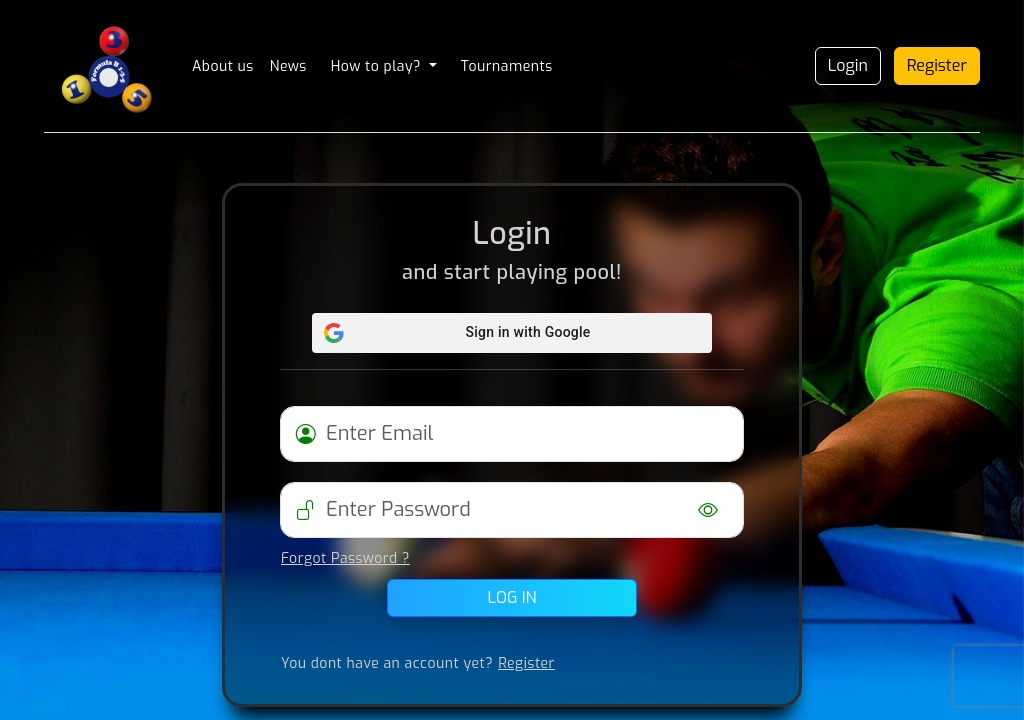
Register (937, 65)
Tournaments (507, 66)
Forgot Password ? (345, 558)
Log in (512, 597)
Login (848, 65)
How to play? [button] (378, 66)
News (288, 66)
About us (223, 66)
